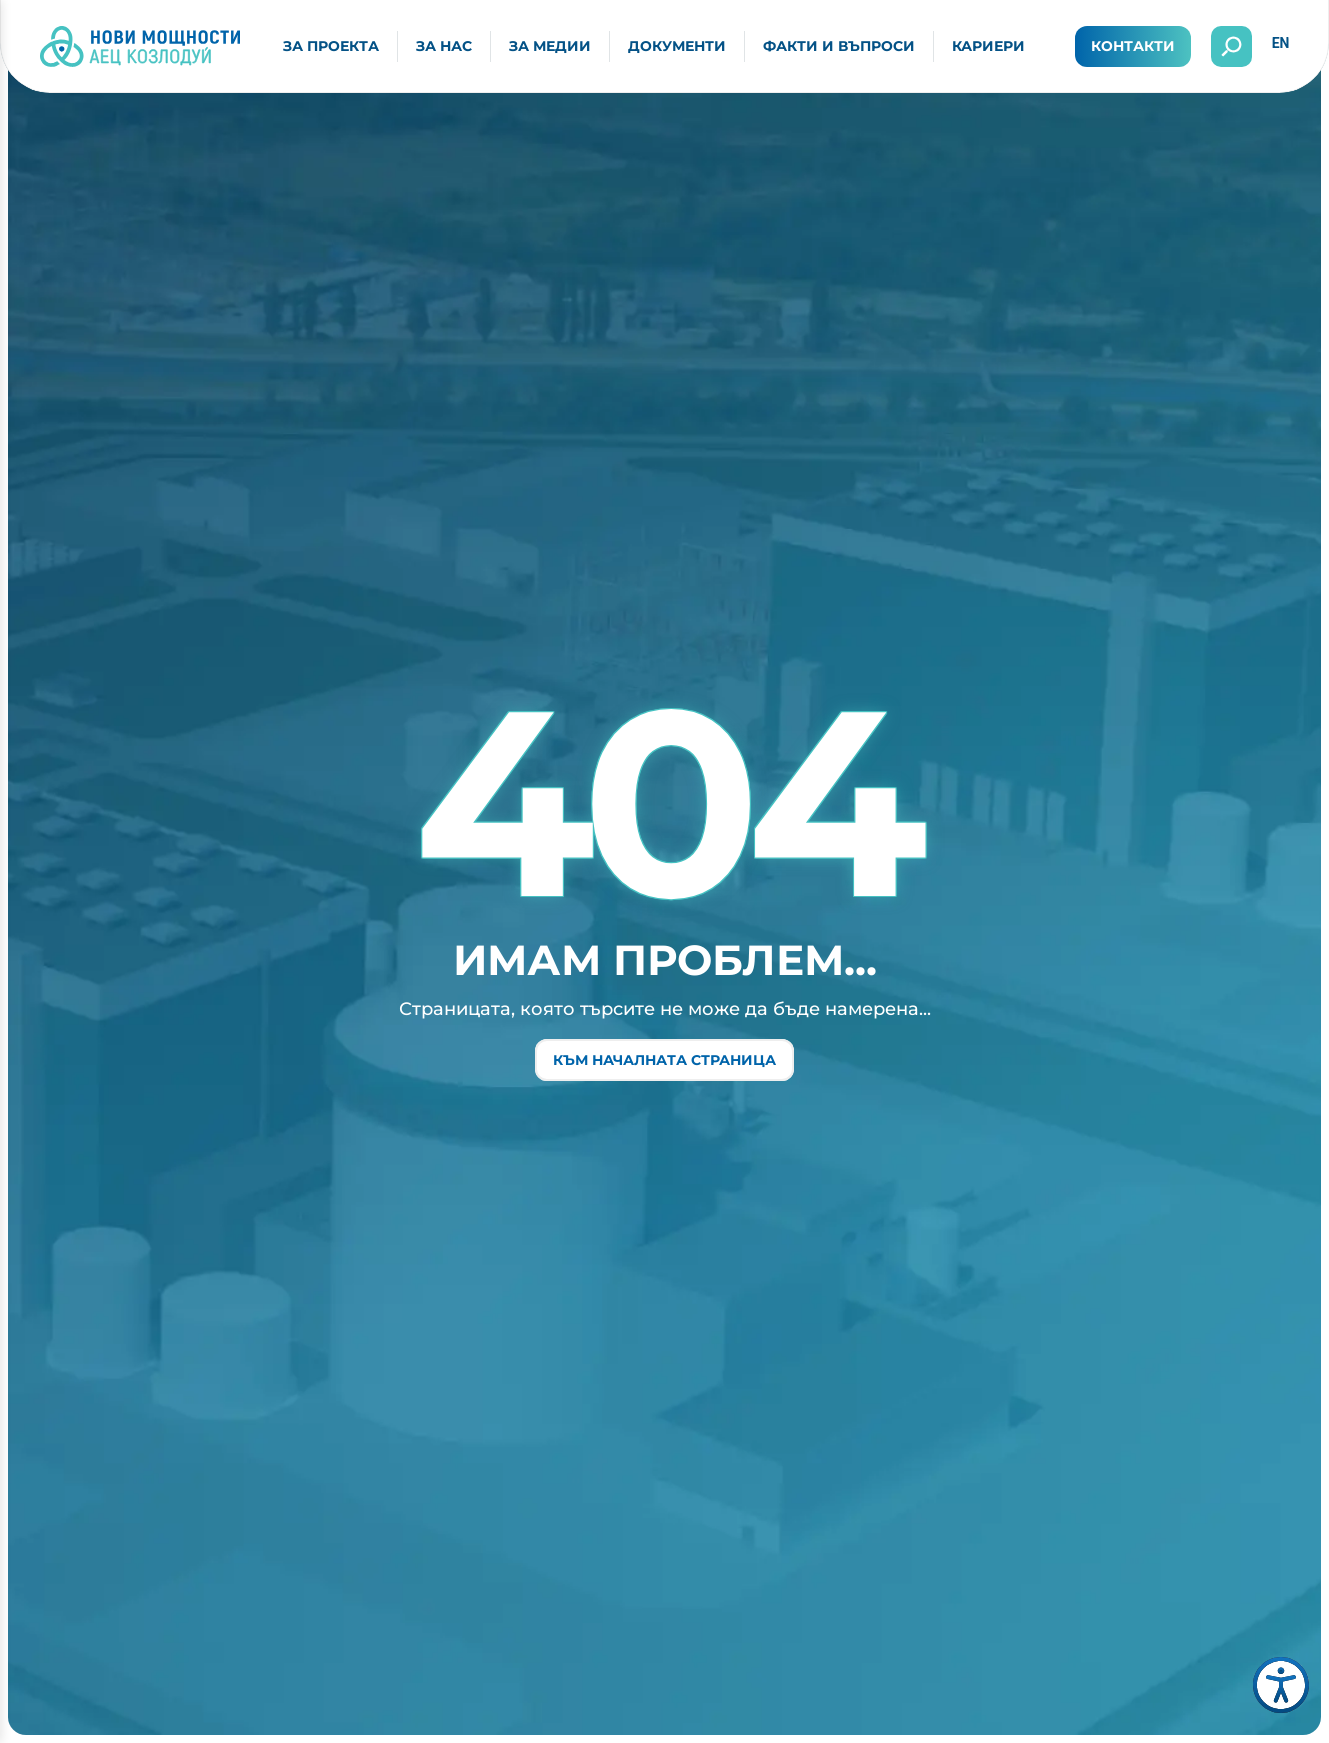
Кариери (988, 46)
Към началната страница (664, 1060)
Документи (677, 46)
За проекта (331, 46)
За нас (444, 46)
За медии (550, 46)
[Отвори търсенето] (1231, 46)
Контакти (1133, 46)
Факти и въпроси (839, 46)
